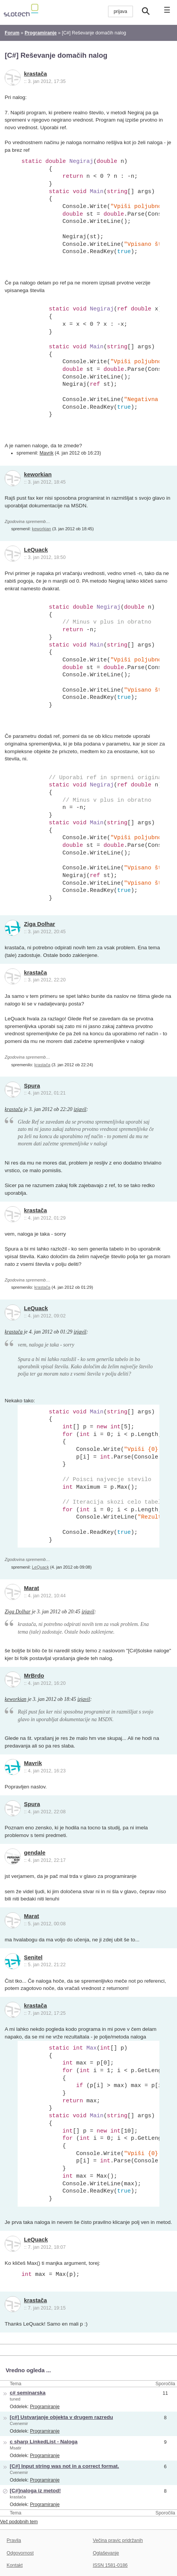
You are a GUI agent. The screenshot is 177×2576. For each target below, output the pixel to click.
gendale (35, 1853)
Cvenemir (19, 2423)
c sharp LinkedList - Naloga (43, 2441)
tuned (15, 2399)
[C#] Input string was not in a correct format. (64, 2466)
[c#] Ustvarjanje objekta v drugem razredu (61, 2417)
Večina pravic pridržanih (118, 2540)
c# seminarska (27, 2393)
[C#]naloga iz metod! (35, 2490)
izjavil (80, 1109)
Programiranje (44, 2406)
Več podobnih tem (19, 2521)
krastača (35, 74)
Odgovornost (20, 2553)
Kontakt (15, 2565)
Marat (31, 1588)
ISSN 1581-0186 (110, 2565)
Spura (32, 1086)
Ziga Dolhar (39, 924)
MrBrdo (34, 1676)
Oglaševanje (106, 2553)
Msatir (15, 2448)
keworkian (38, 474)
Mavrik (46, 453)
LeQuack (36, 550)
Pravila (14, 2540)
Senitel (33, 1957)
